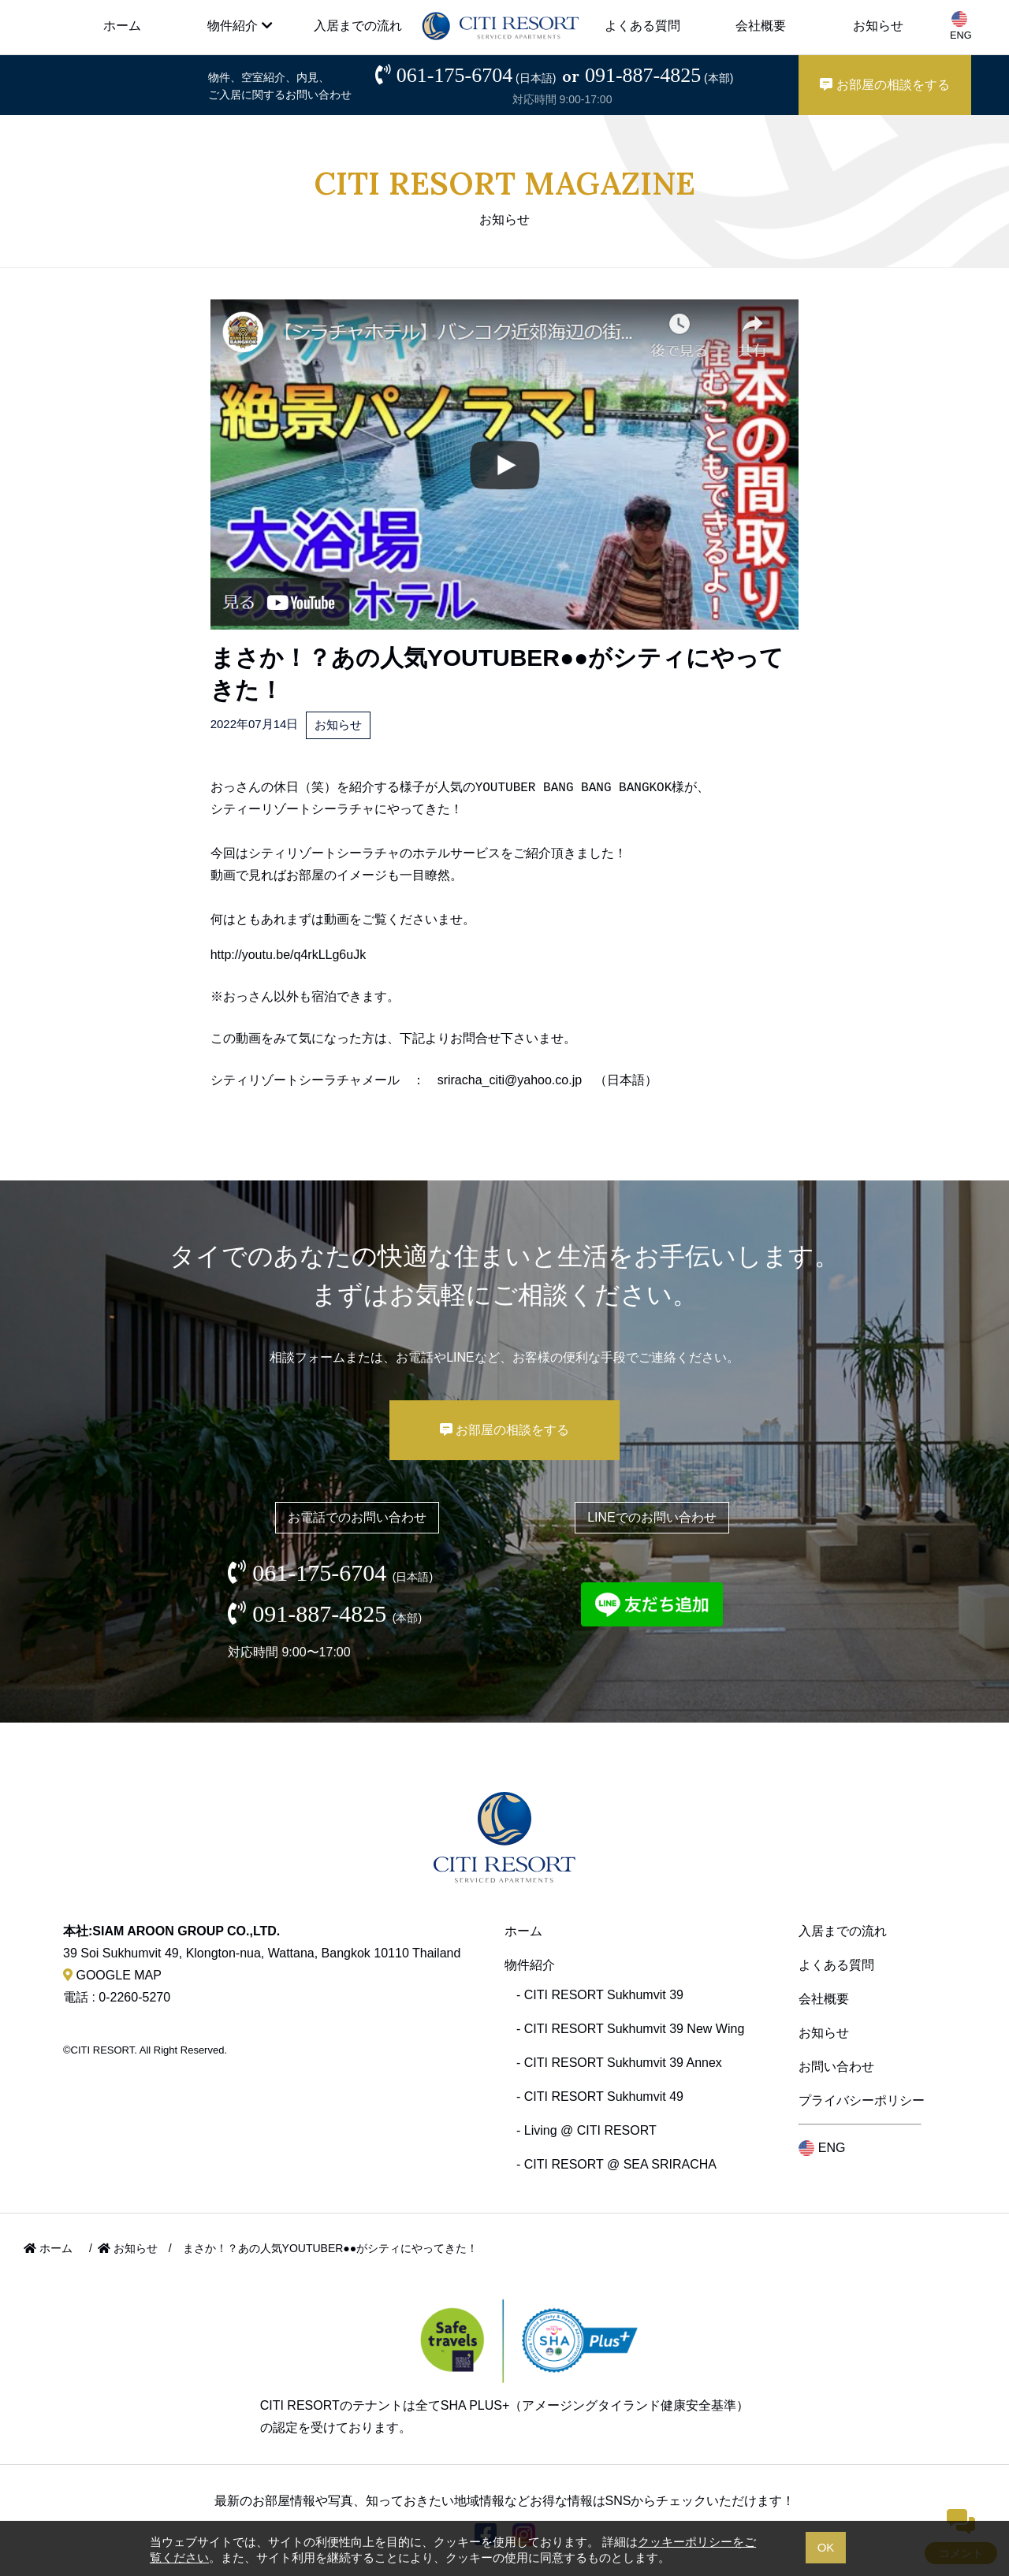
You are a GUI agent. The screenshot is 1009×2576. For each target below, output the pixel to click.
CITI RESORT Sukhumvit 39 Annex (623, 2062)
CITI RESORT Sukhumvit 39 (603, 1995)
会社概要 (760, 25)
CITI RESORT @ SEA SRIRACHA (620, 2164)
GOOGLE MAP (112, 1975)
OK (826, 2547)
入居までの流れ (358, 25)
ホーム (122, 25)
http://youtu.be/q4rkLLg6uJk (288, 954)
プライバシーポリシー (862, 2100)
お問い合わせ (836, 2066)
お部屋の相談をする (884, 84)
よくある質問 (642, 25)
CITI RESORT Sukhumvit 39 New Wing (634, 2028)
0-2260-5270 (134, 1997)
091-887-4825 (659, 75)
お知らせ (878, 25)
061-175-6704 (477, 75)
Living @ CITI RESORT (590, 2130)
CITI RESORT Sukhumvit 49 (603, 2096)
